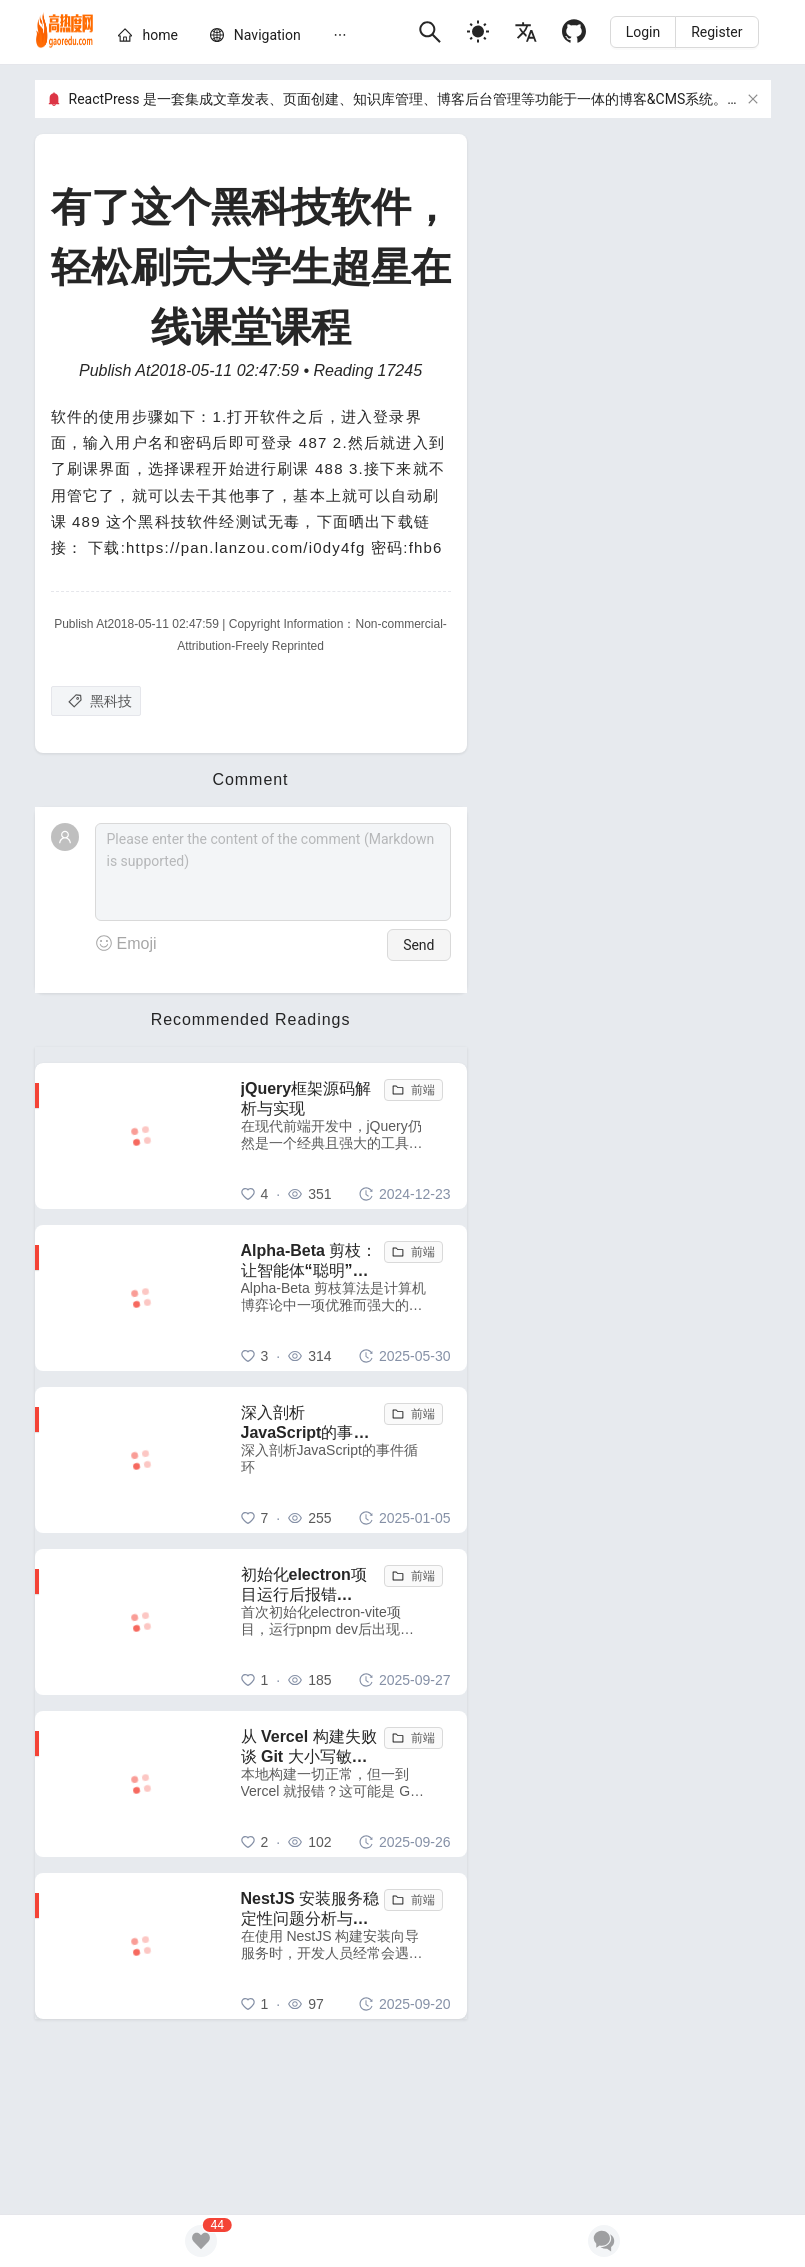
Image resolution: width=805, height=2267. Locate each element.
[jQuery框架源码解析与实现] (346, 1136)
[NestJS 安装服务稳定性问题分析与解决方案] (346, 1946)
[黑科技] (96, 701)
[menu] (259, 38)
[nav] (267, 35)
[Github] (574, 31)
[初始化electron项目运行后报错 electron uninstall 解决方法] (346, 1622)
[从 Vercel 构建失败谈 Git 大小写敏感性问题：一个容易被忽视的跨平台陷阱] (346, 1784)
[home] (65, 32)
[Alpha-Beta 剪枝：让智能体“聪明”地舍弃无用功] (346, 1298)
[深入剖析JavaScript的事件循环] (346, 1460)
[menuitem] (147, 38)
